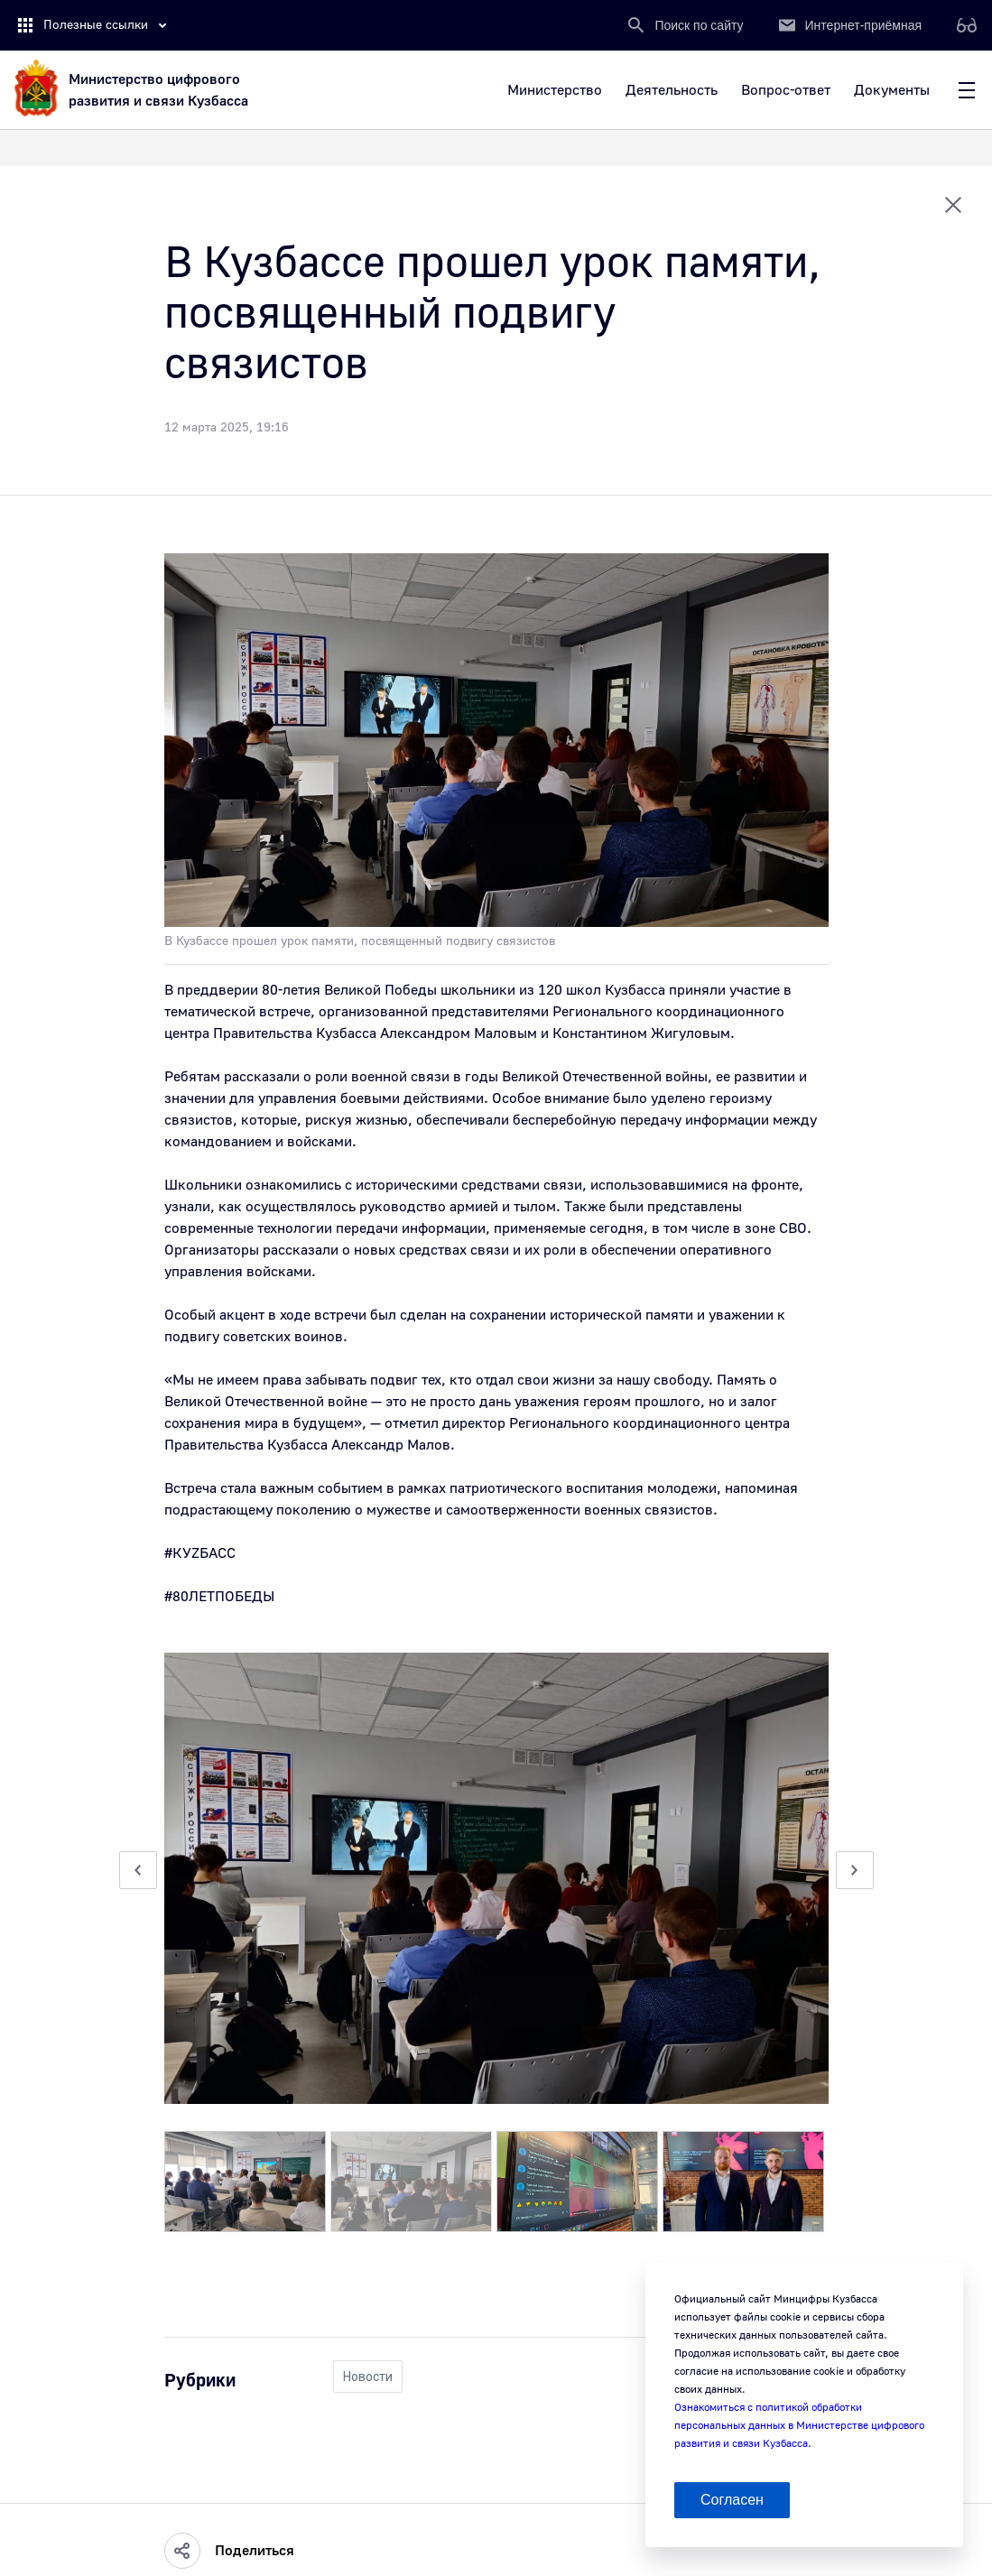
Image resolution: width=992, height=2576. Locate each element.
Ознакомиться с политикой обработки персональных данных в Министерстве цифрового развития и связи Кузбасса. (799, 2426)
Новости (368, 2376)
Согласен (732, 2499)
